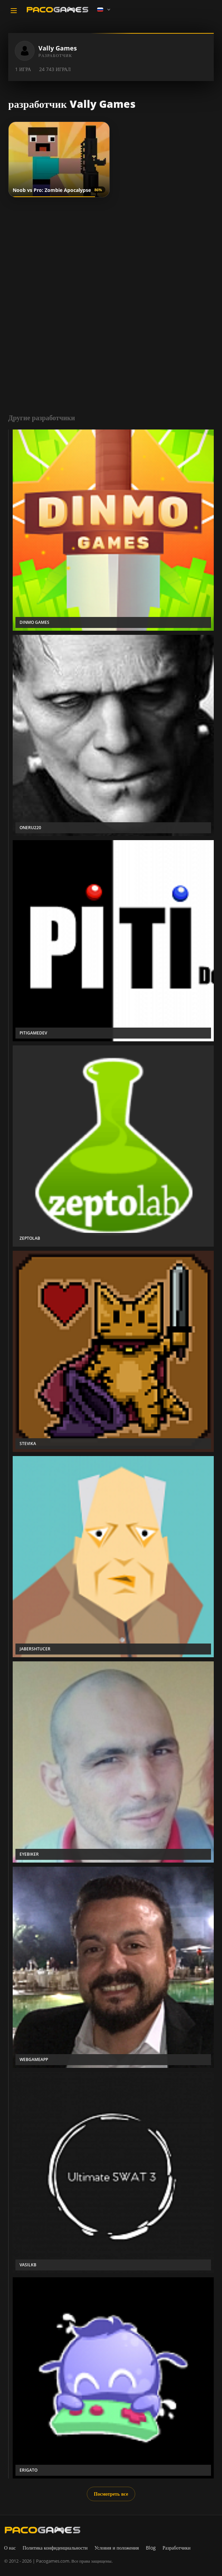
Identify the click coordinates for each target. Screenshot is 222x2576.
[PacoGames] (42, 2530)
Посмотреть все (111, 2494)
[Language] (104, 9)
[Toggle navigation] (14, 11)
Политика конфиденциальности (55, 2547)
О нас (10, 2547)
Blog (151, 2547)
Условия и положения (116, 2547)
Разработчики (177, 2547)
